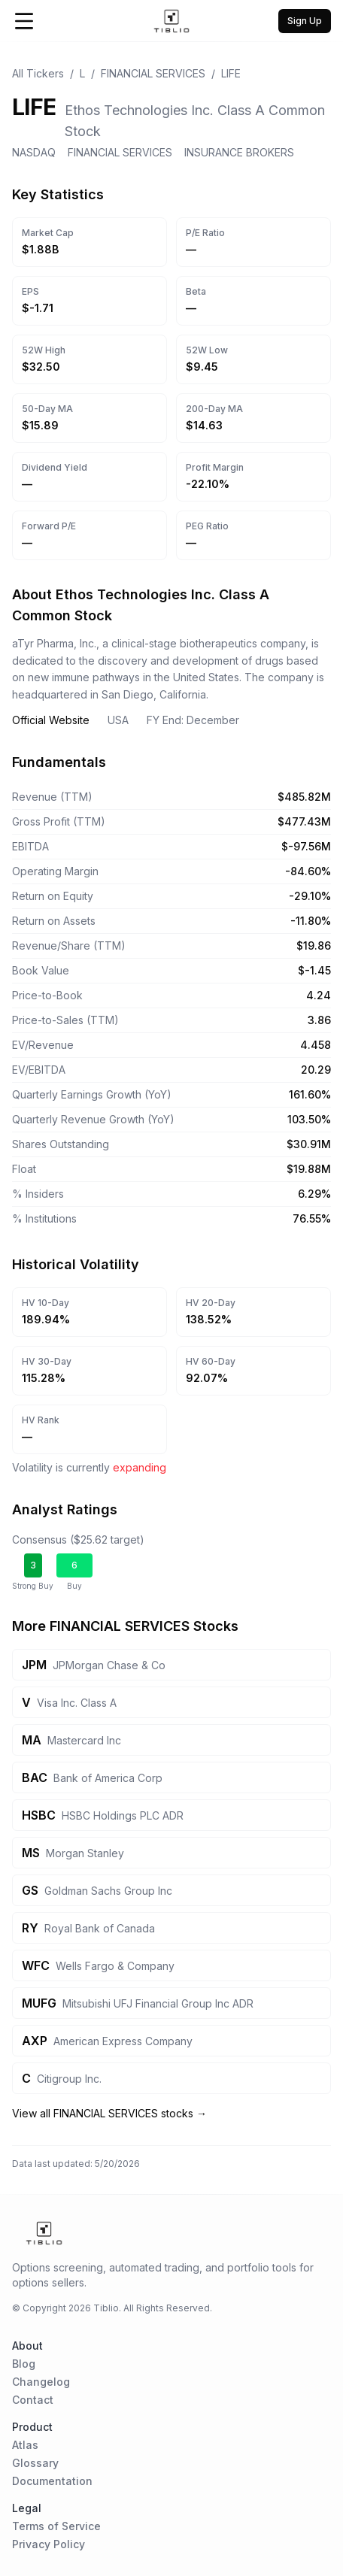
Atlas (25, 2444)
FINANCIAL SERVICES (153, 73)
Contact (32, 2399)
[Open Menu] (24, 21)
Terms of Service (56, 2526)
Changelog (41, 2381)
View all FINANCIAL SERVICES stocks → (109, 2113)
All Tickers (38, 73)
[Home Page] (171, 21)
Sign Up (304, 20)
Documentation (52, 2480)
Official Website (51, 720)
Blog (23, 2363)
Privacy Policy (48, 2544)
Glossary (35, 2462)
